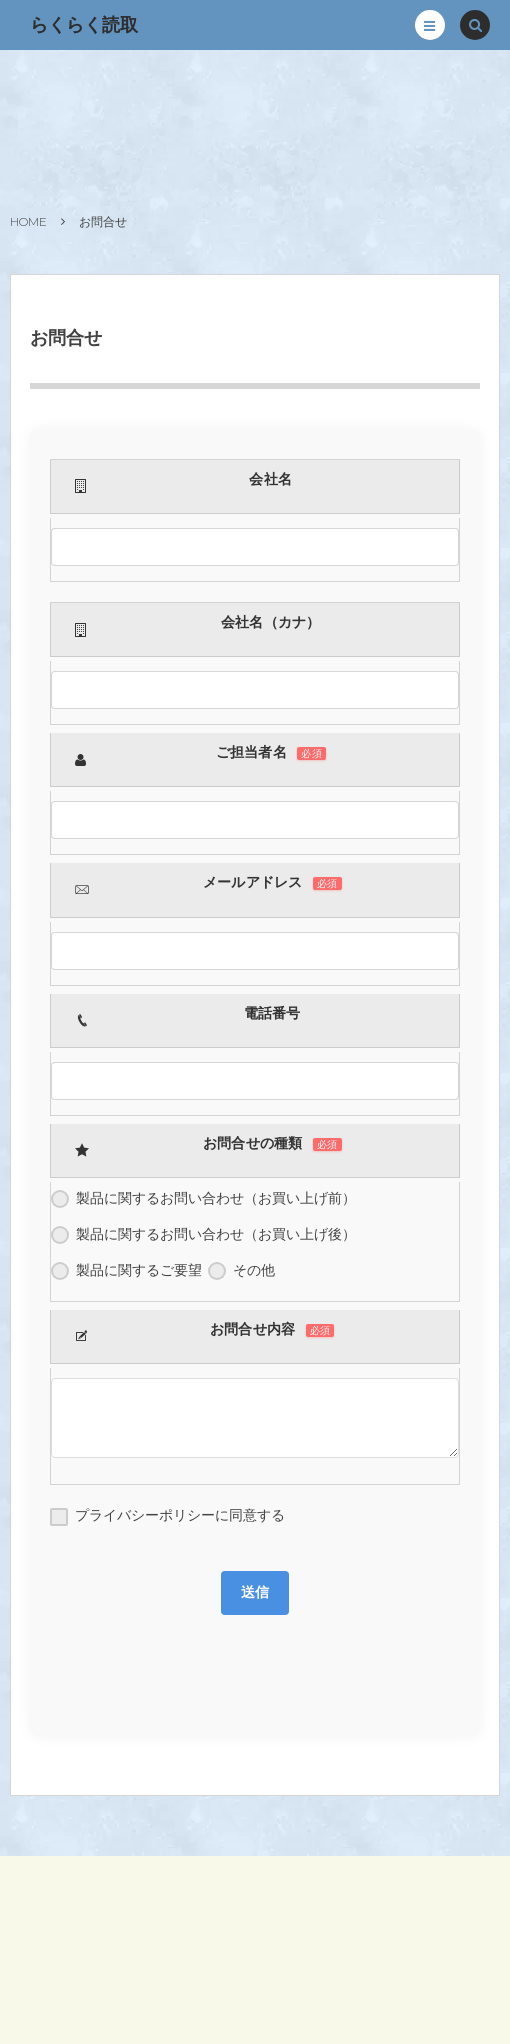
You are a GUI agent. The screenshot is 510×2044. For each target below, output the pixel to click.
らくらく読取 (84, 25)
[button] (430, 25)
